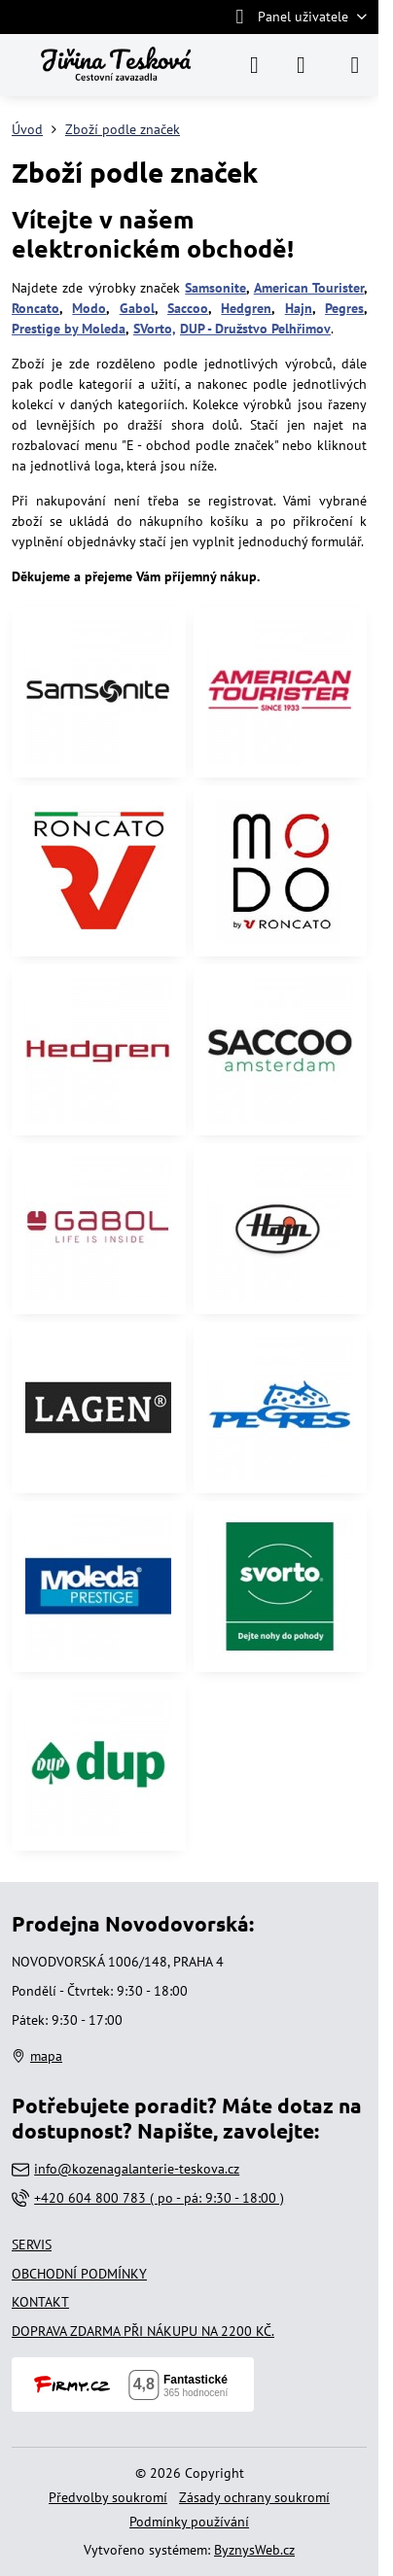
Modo (89, 308)
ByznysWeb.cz (254, 2550)
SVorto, (154, 328)
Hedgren (246, 308)
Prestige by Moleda (68, 328)
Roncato (35, 308)
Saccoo (187, 308)
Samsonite (215, 287)
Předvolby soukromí (108, 2497)
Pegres (344, 308)
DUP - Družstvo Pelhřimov (255, 328)
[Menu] (355, 65)
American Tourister (309, 287)
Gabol (137, 308)
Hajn (298, 308)
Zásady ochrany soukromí (254, 2497)
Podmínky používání (189, 2521)
